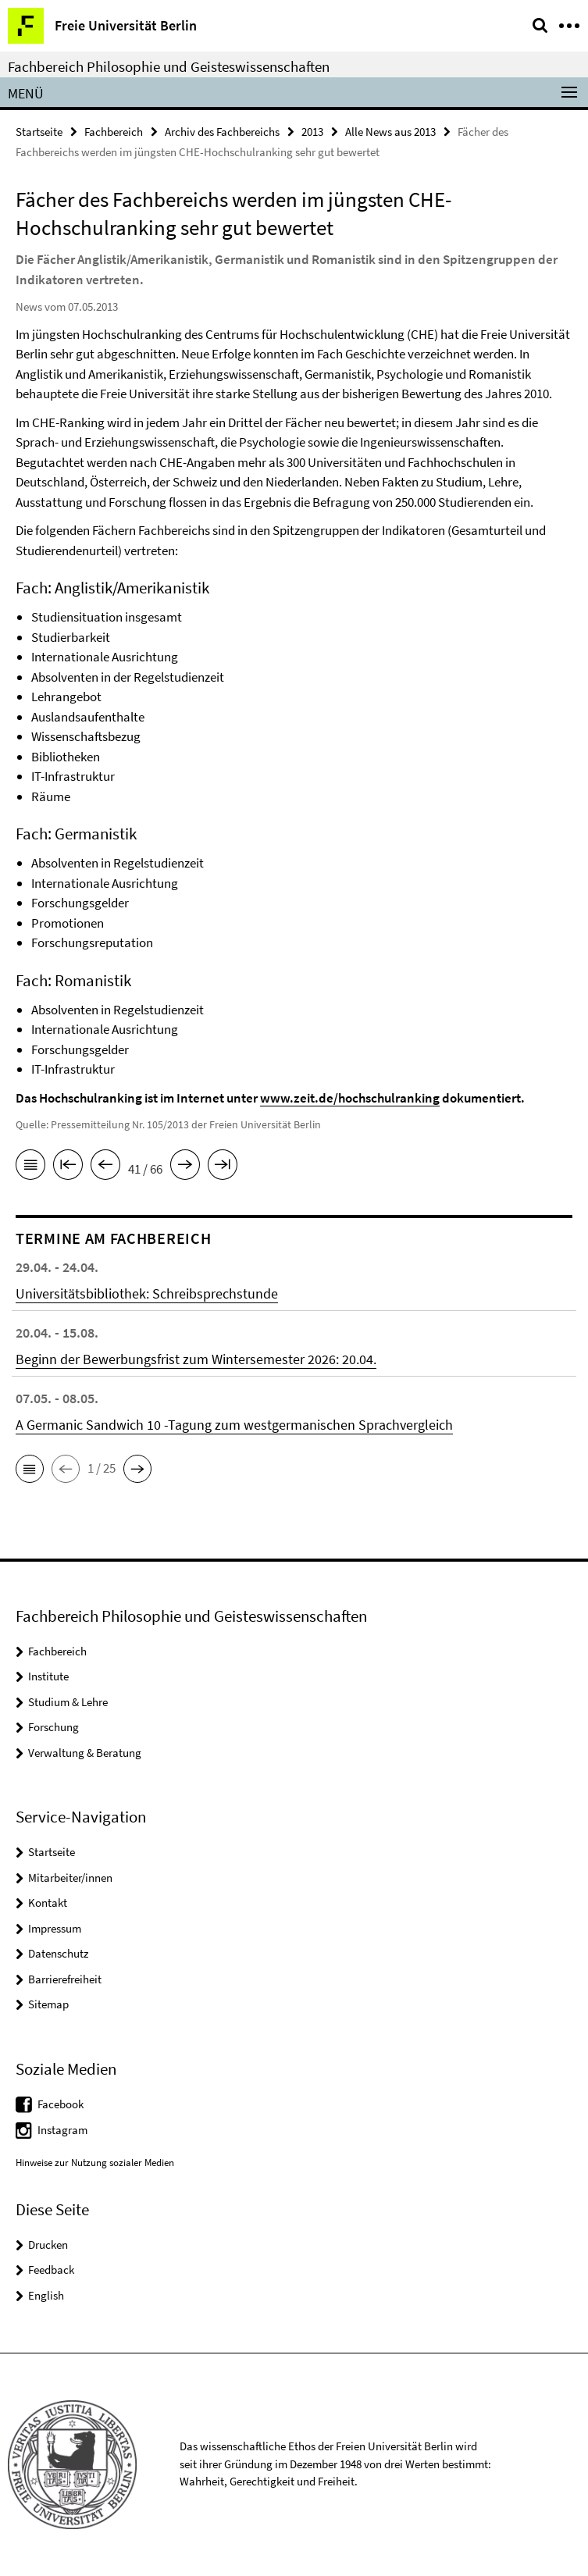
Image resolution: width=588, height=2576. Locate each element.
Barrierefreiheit (65, 1979)
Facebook (60, 2104)
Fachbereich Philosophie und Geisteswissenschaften (169, 66)
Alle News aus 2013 (390, 131)
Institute (48, 1676)
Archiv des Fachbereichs (222, 131)
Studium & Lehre (68, 1701)
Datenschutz (58, 1953)
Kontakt (47, 1902)
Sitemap (48, 2004)
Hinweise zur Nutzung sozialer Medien (95, 2162)
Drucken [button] (48, 2244)
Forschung (53, 1726)
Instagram (62, 2129)
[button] (30, 1468)
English (46, 2295)
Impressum (54, 1928)
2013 (312, 131)
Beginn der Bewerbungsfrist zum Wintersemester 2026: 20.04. (196, 1359)
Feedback (51, 2269)
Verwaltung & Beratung (84, 1752)
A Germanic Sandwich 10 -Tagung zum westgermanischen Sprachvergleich (234, 1425)
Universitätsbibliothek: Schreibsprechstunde (147, 1293)
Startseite (39, 131)
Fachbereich (113, 131)
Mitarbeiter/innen (70, 1877)
